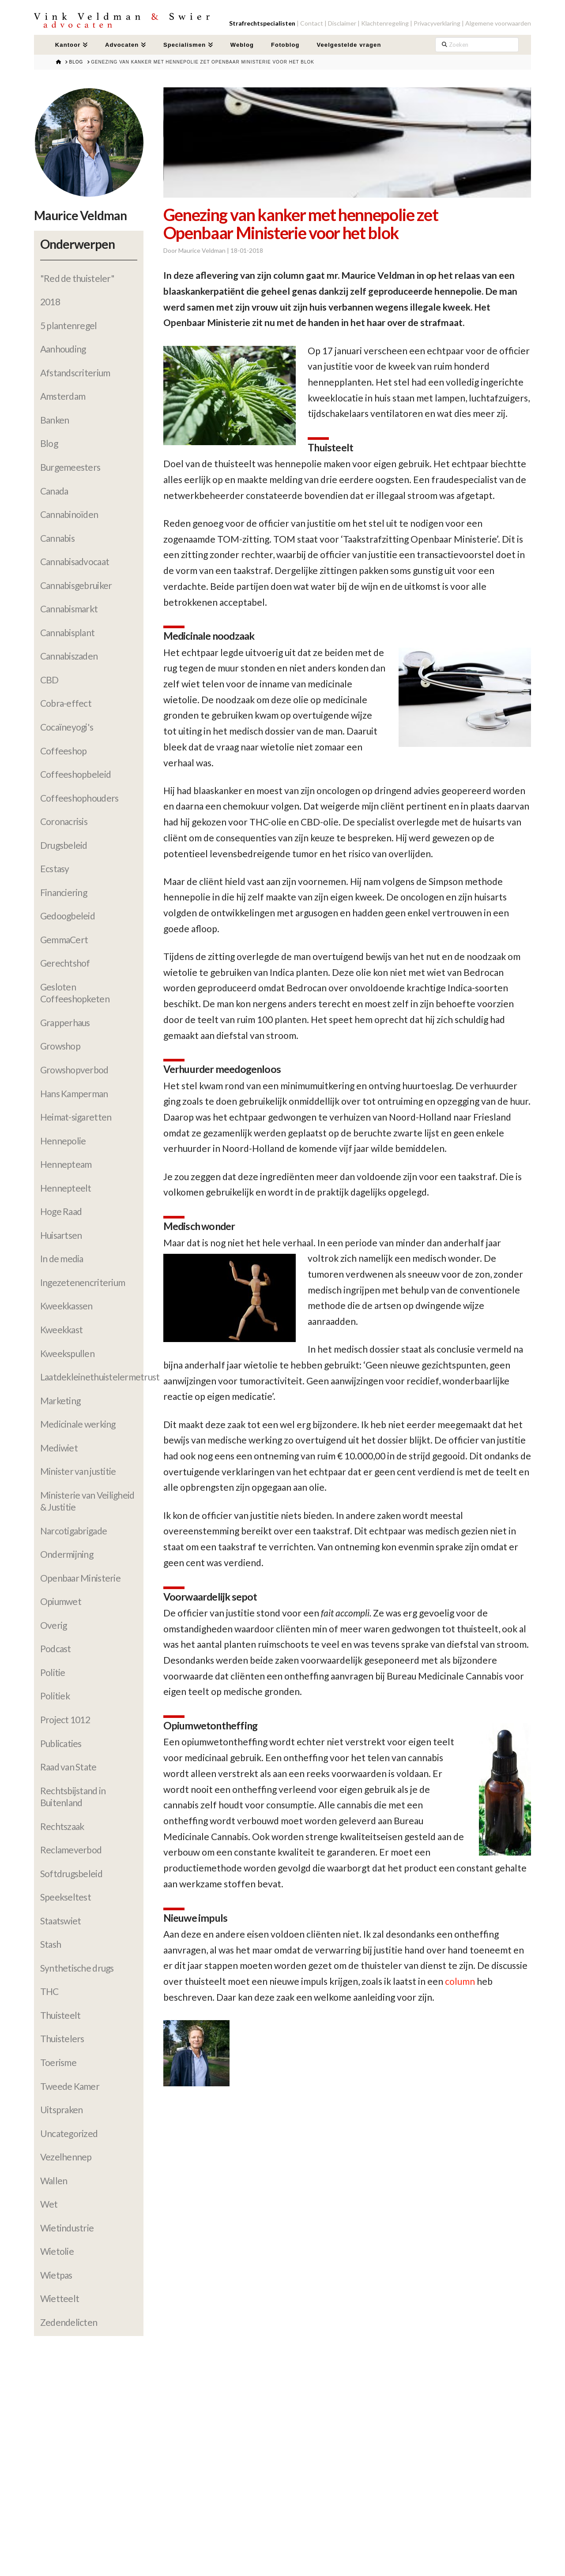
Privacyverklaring (437, 23)
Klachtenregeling (385, 23)
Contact (311, 23)
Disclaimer (342, 23)
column (460, 1981)
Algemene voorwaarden (498, 23)
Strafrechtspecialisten (262, 23)
